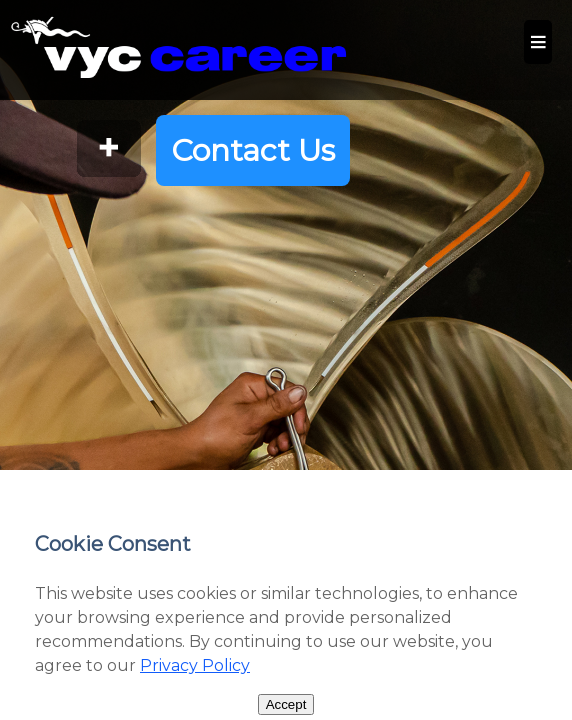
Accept (286, 704)
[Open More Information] (109, 150)
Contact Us (253, 150)
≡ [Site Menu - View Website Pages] (538, 41)
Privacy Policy (195, 665)
